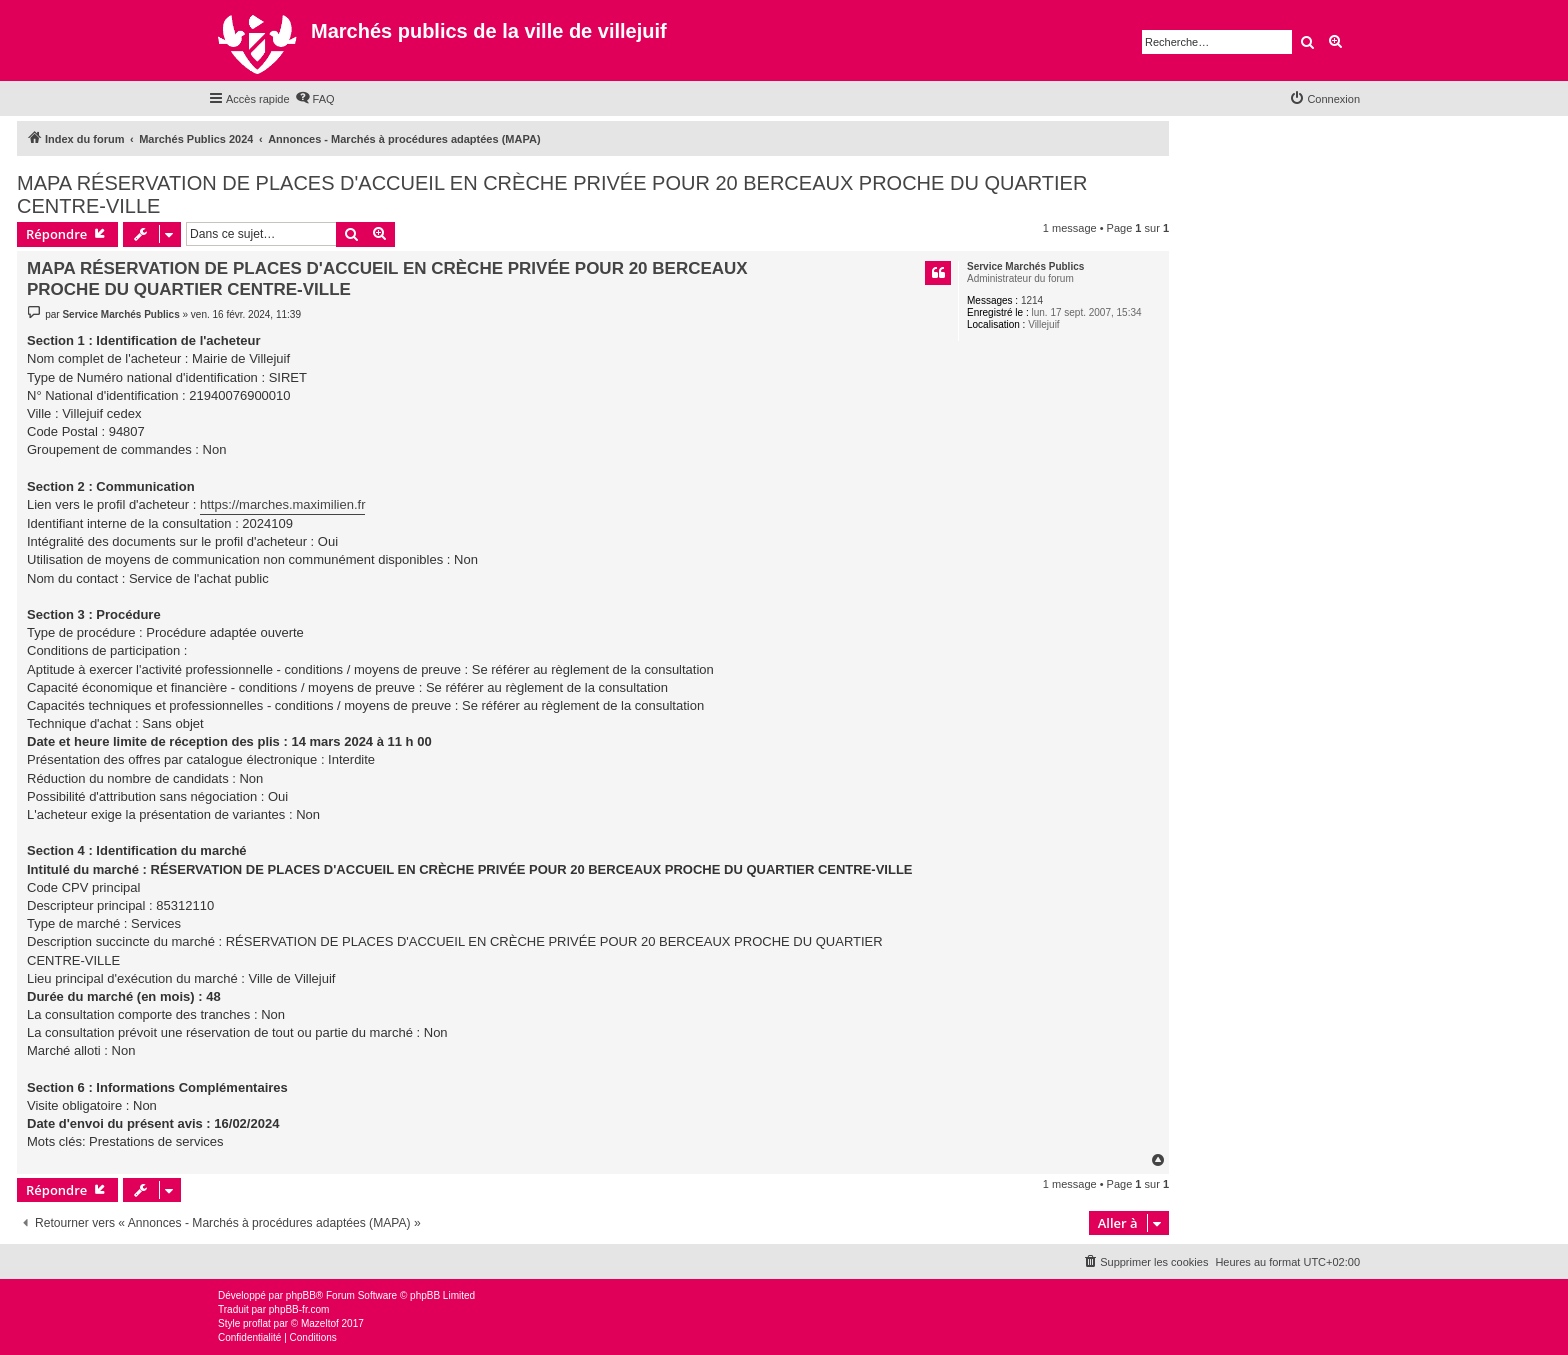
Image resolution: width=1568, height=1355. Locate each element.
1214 (1032, 300)
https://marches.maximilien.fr (282, 504)
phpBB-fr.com (299, 1309)
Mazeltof (320, 1323)
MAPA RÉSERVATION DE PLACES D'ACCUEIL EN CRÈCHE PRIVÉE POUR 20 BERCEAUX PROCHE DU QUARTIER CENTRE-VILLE (552, 194)
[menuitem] (315, 99)
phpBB (301, 1295)
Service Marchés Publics (1025, 266)
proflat (257, 1323)
